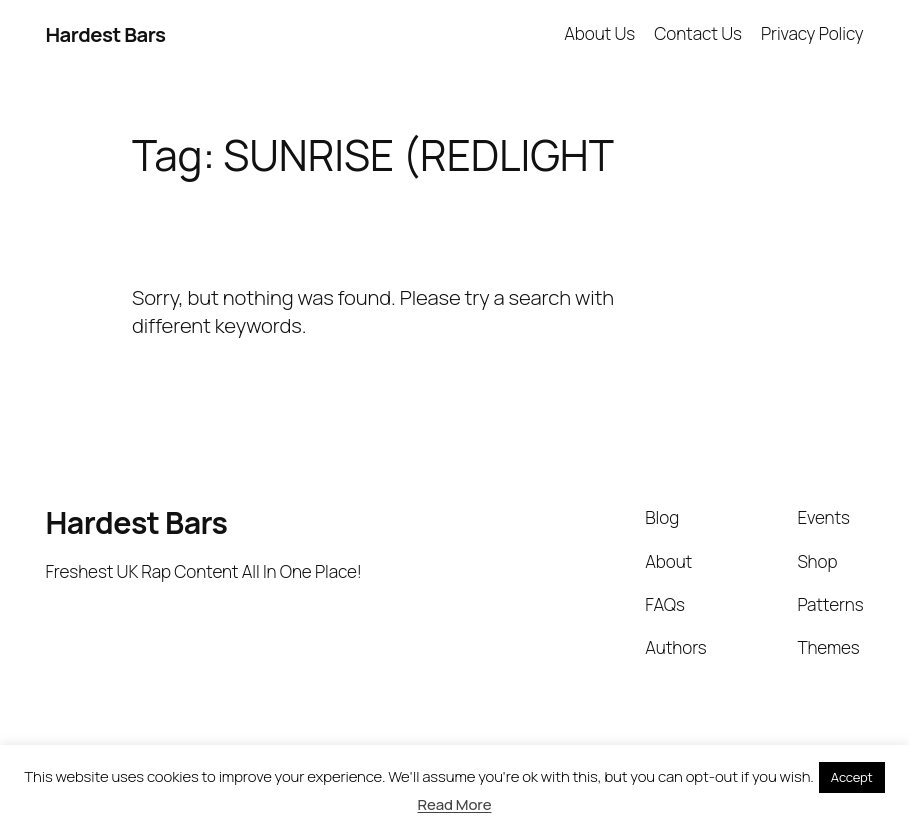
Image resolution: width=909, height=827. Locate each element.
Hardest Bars (105, 34)
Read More (455, 804)
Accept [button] (852, 777)
